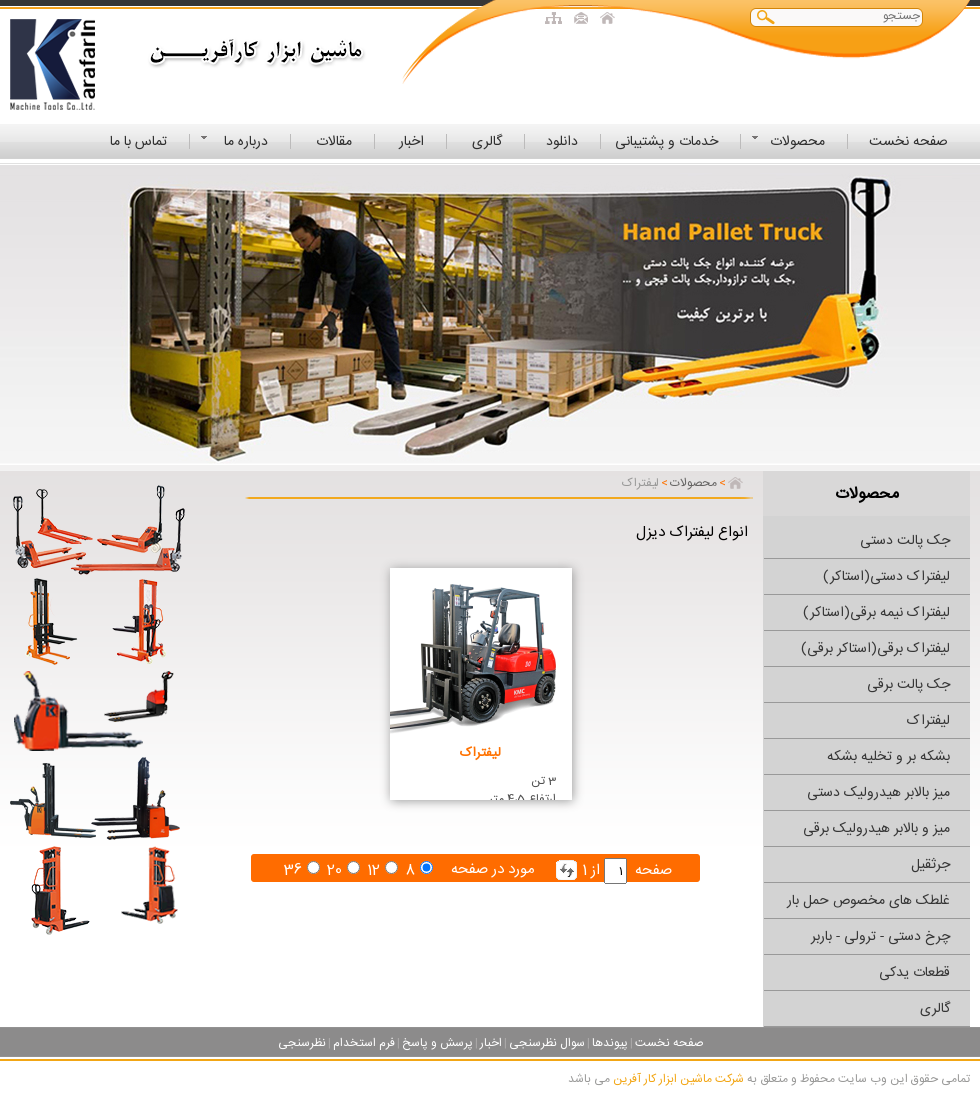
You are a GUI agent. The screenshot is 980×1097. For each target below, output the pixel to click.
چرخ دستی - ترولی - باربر (880, 937)
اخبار (491, 1043)
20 (334, 870)
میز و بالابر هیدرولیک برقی (876, 829)
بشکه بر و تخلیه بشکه (888, 757)
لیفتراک (928, 721)
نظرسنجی (302, 1043)
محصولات (693, 483)
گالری (935, 1009)
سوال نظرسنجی (547, 1043)
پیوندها (610, 1043)
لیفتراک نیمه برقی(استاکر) (876, 613)
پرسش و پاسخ (437, 1043)
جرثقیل (930, 865)
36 (293, 870)
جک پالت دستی (905, 541)
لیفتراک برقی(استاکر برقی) (875, 649)
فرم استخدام (364, 1043)
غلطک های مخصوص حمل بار (868, 901)
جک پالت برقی (908, 685)
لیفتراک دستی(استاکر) (886, 577)
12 (373, 870)
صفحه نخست (669, 1043)
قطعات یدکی (914, 973)
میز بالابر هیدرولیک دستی (878, 793)
